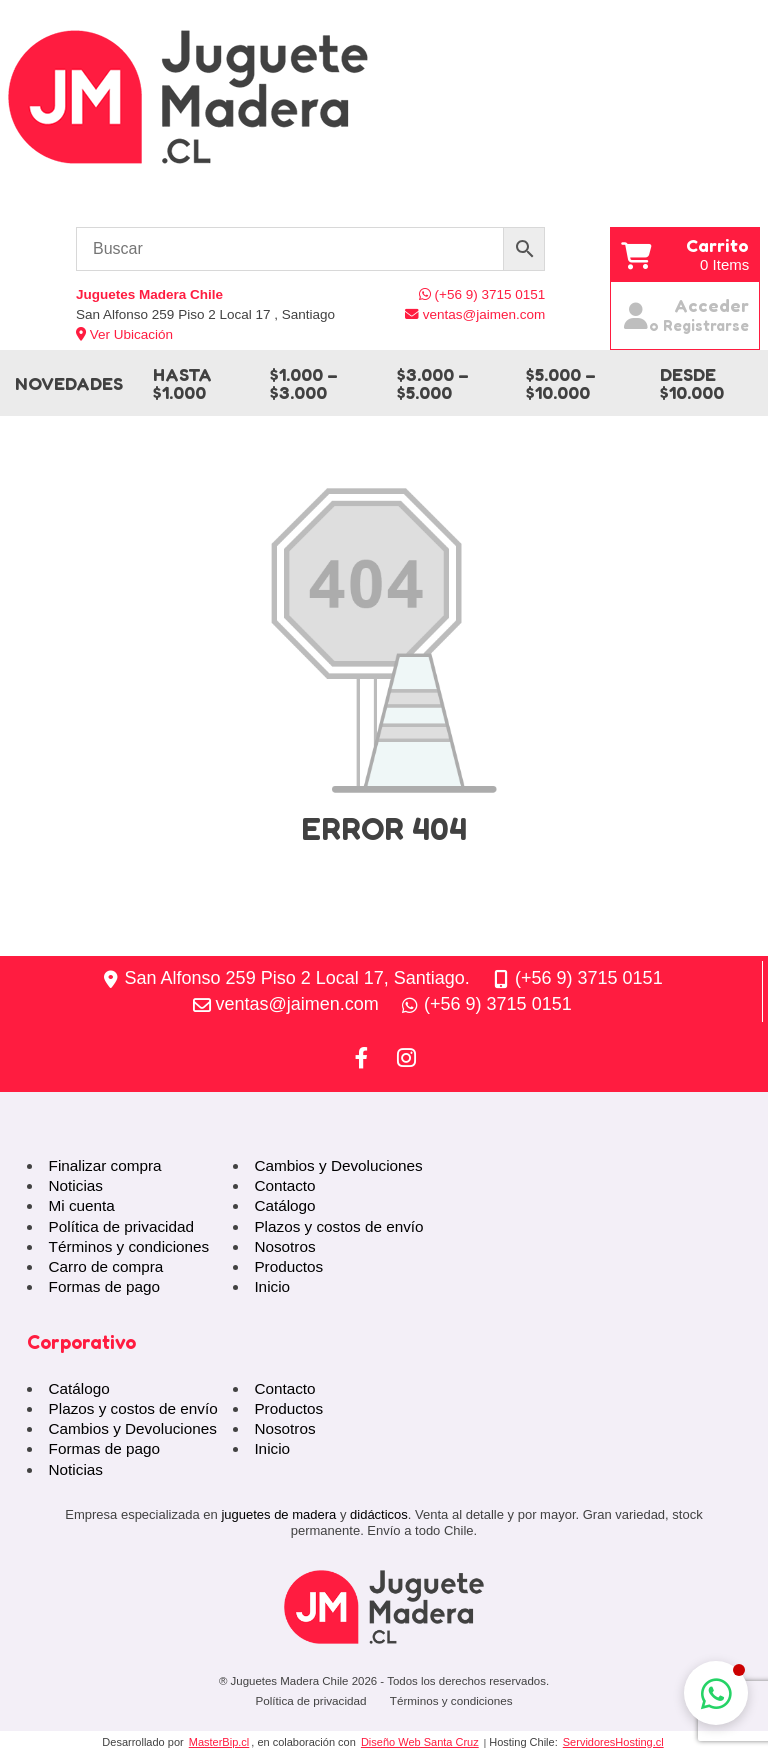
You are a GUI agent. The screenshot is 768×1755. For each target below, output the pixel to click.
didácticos (379, 1514)
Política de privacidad (121, 1226)
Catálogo (284, 1205)
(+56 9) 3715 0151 (589, 978)
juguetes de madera (278, 1514)
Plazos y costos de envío (338, 1226)
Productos (288, 1266)
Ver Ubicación (124, 334)
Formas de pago (104, 1286)
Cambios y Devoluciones (338, 1165)
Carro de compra (106, 1266)
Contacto (284, 1185)
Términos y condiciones (129, 1246)
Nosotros (284, 1246)
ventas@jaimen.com (297, 1004)
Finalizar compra (105, 1165)
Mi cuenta (82, 1205)
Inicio (272, 1286)
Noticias (76, 1185)
